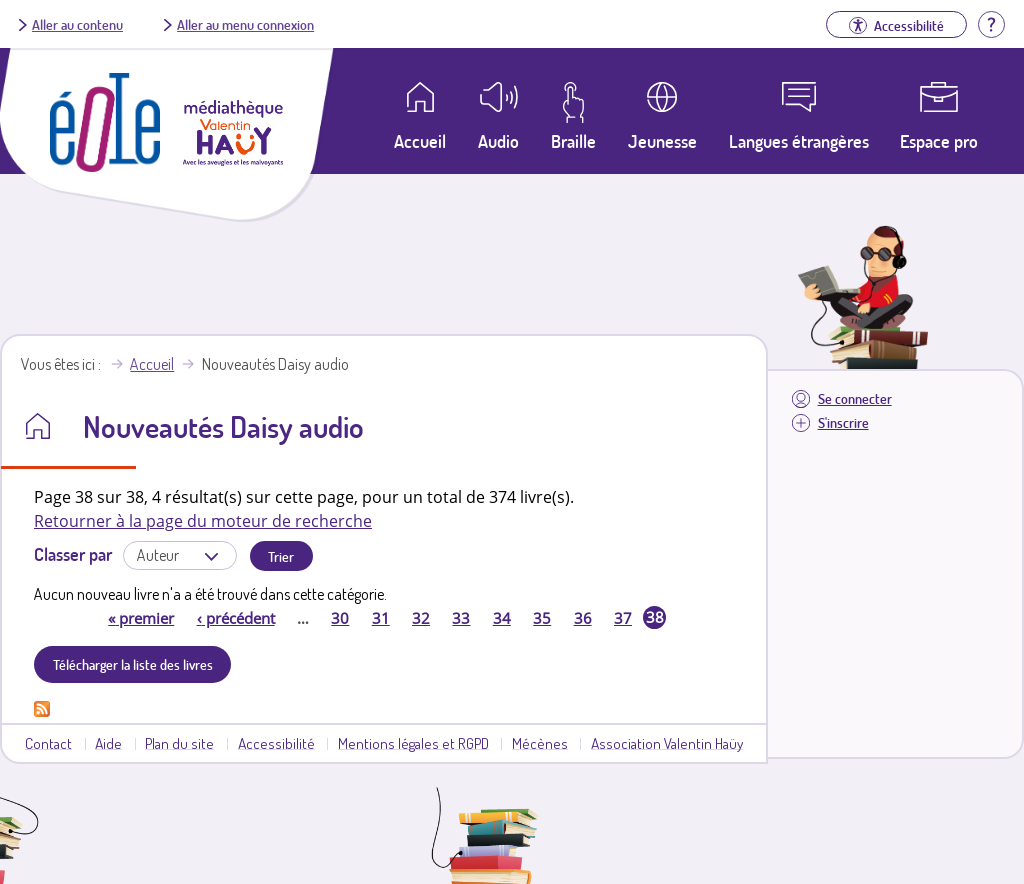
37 (623, 618)
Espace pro (939, 141)
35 (542, 618)
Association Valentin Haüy (667, 743)
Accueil (152, 364)
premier (141, 618)
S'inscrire (843, 422)
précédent (236, 618)
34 (502, 618)
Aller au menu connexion (245, 24)
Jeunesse (662, 141)
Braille (573, 141)
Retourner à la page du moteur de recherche (203, 521)
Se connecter (855, 398)
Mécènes (540, 743)
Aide (108, 743)
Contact (48, 743)
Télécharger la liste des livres (133, 664)
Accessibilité (276, 743)
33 (461, 618)
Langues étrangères (799, 141)
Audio (498, 141)
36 (583, 618)
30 (340, 618)
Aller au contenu (77, 24)
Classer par (73, 554)
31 (381, 618)
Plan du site (179, 743)
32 (421, 618)
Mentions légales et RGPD (413, 743)
